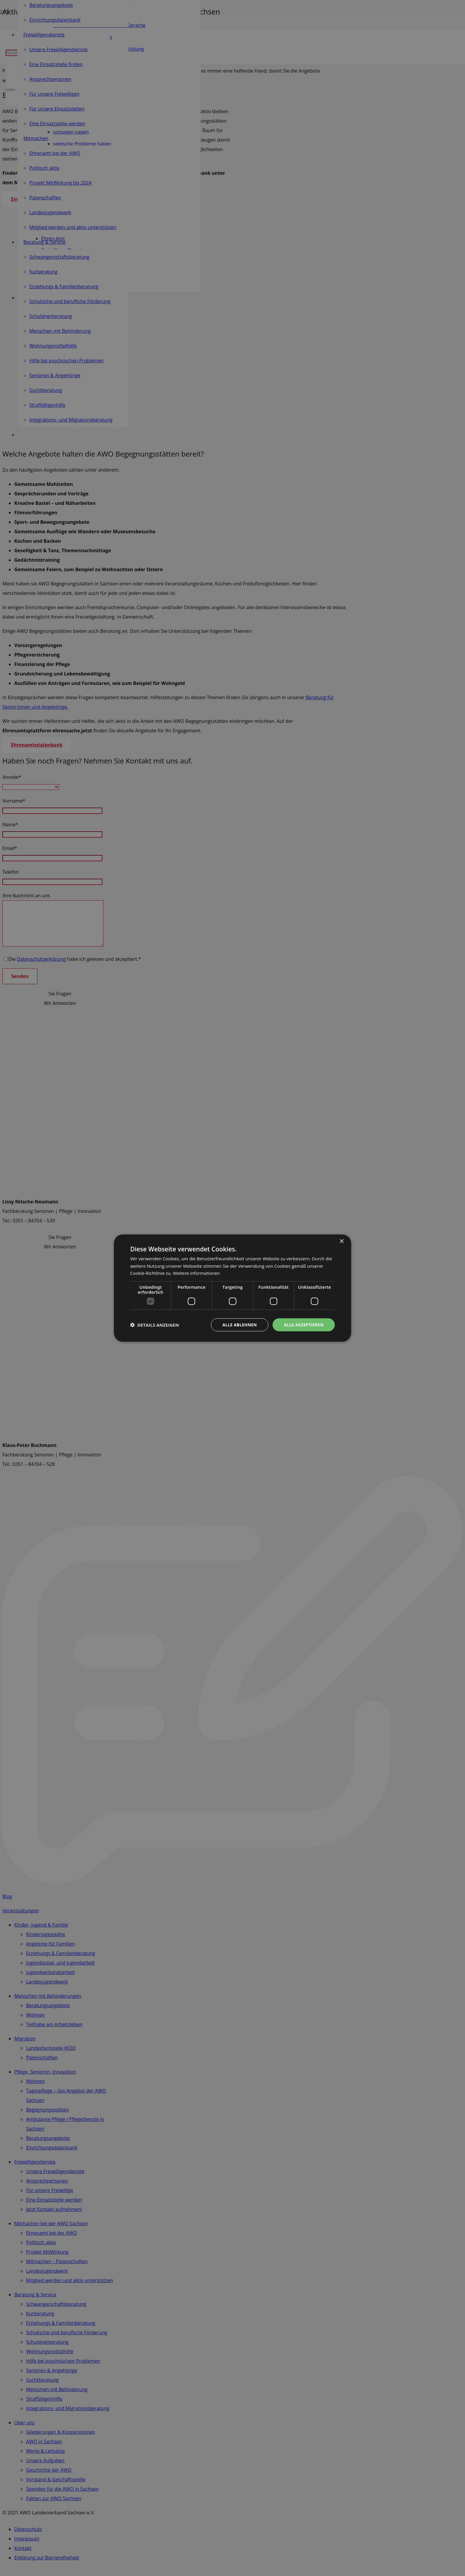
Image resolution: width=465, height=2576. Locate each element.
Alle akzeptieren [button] (303, 1324)
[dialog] (232, 1288)
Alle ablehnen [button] (238, 1324)
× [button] (341, 1241)
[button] (154, 1325)
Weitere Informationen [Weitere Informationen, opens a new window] (196, 1273)
